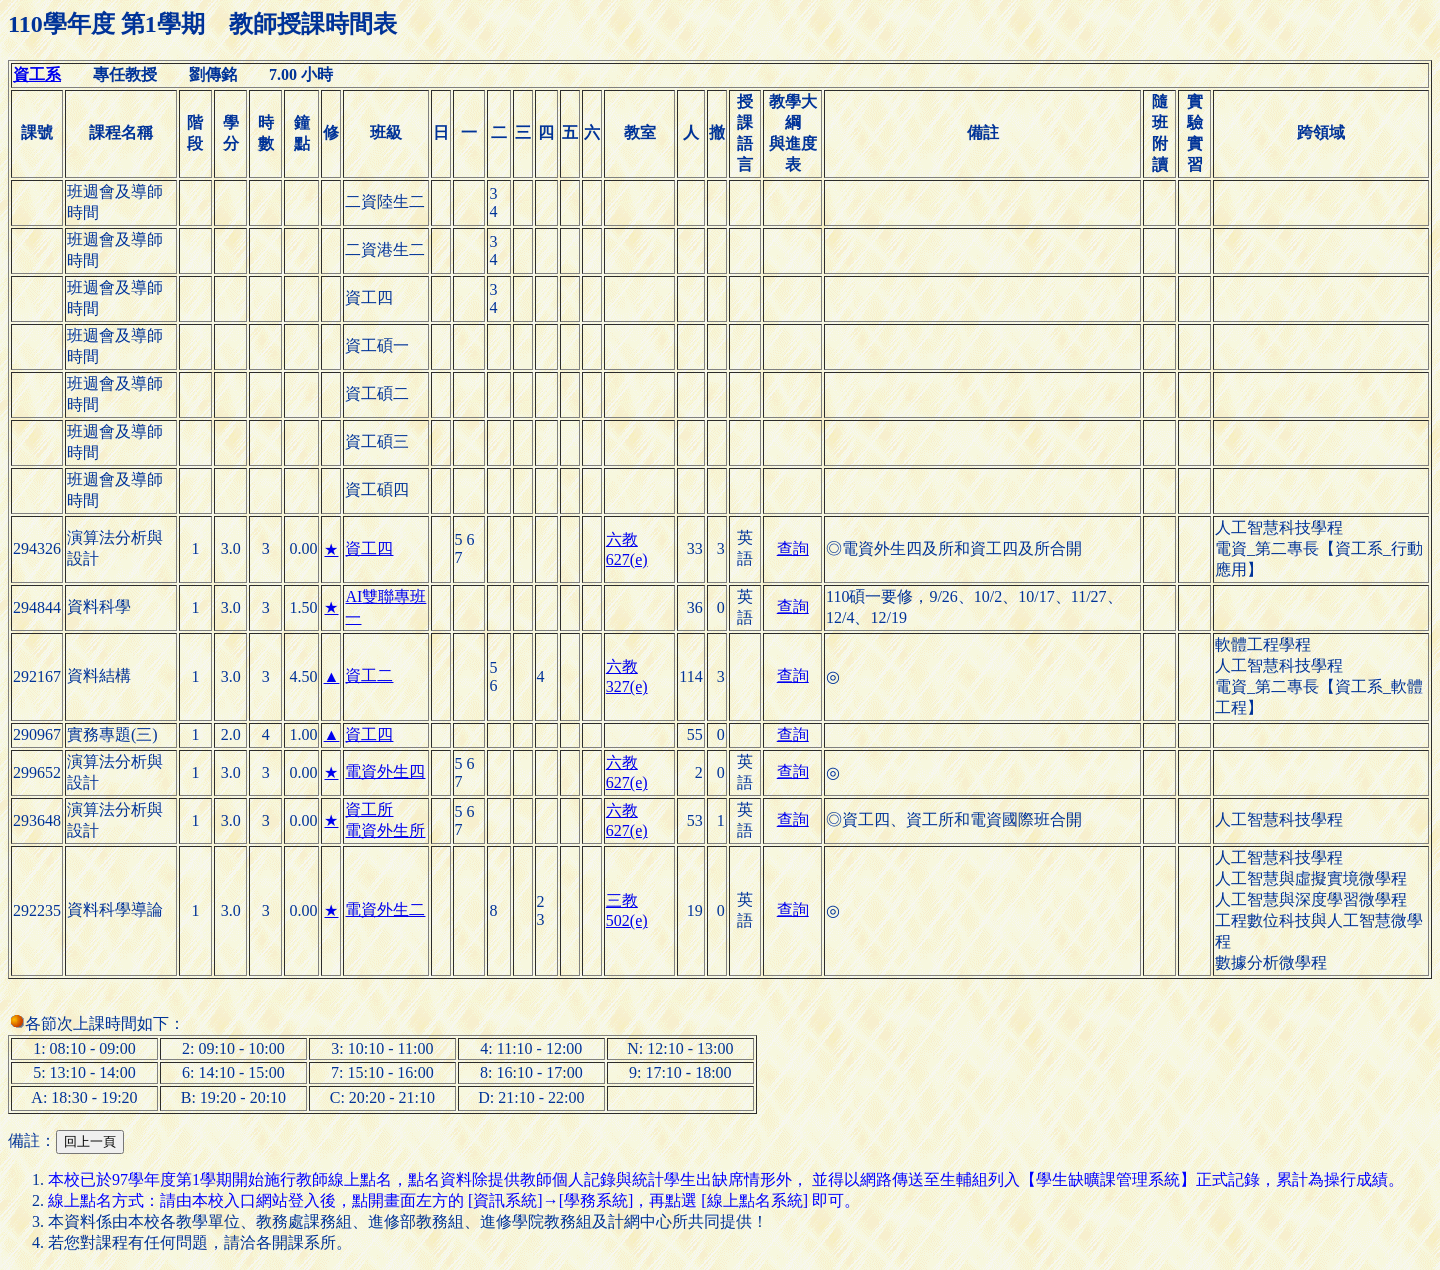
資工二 (369, 675)
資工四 (369, 548)
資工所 (369, 809)
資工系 (37, 74)
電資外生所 (385, 830)
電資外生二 (385, 909)
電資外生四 (385, 771)
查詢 (793, 548)
